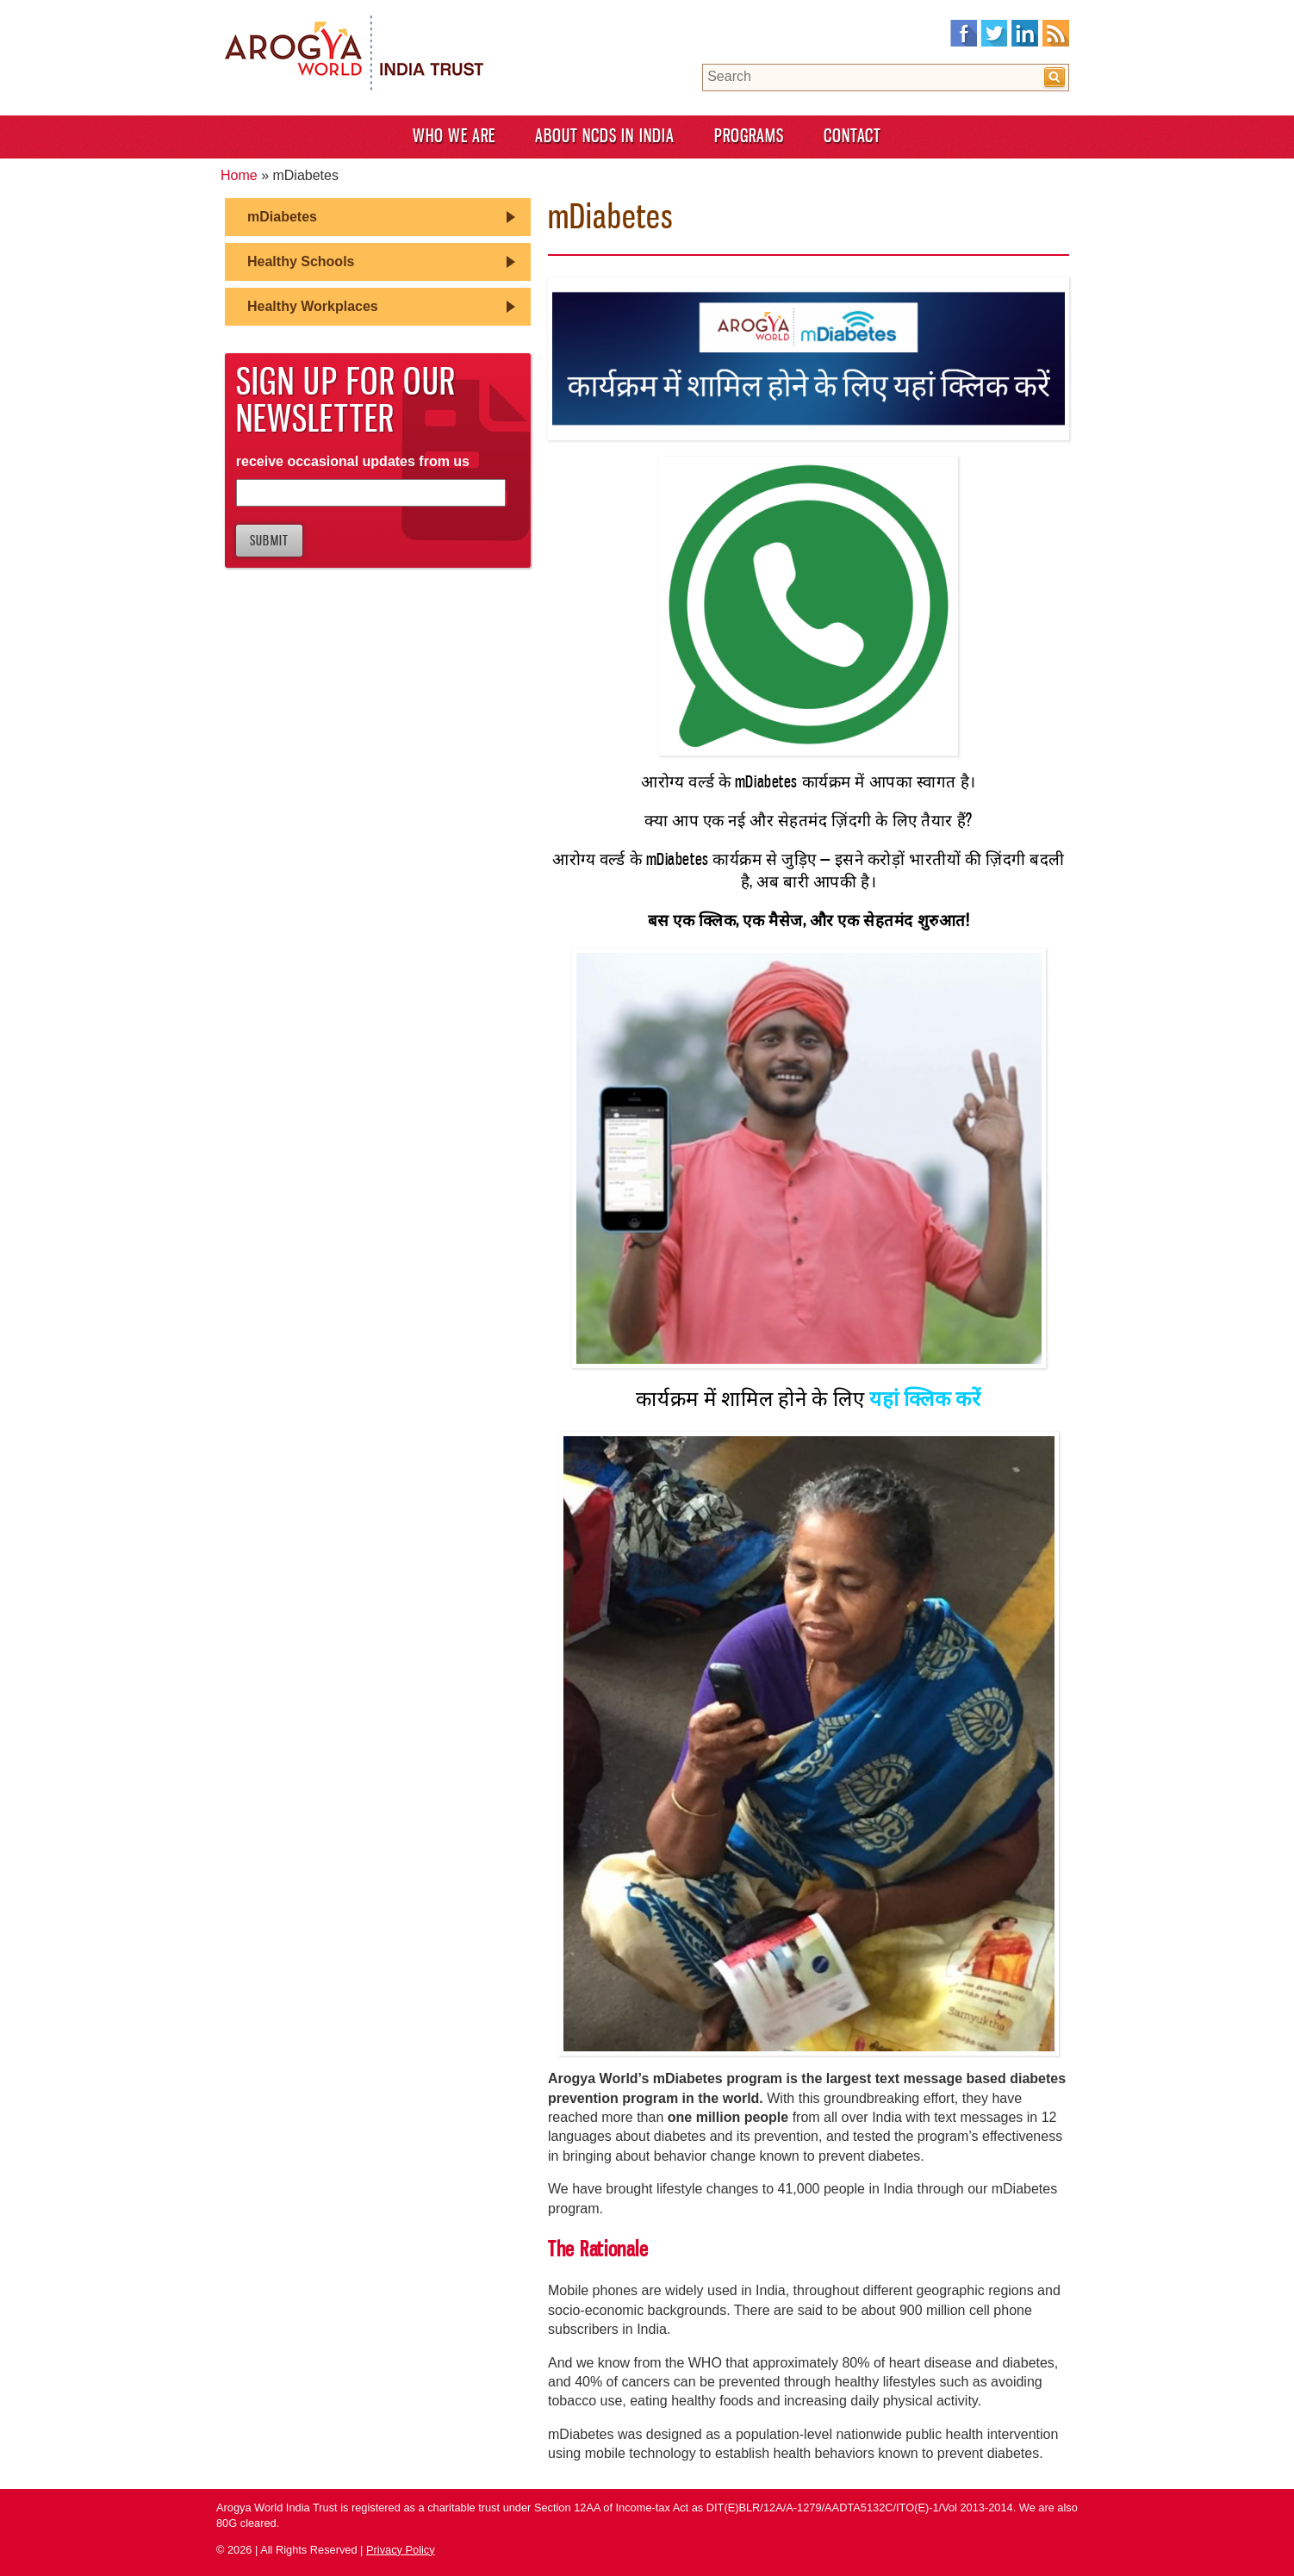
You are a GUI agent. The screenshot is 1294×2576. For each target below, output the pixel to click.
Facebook (963, 33)
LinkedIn (1024, 33)
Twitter (993, 33)
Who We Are (454, 136)
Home (239, 175)
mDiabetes (282, 216)
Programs (749, 136)
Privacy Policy (400, 2549)
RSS (1055, 33)
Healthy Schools (300, 261)
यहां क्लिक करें (925, 1399)
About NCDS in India (605, 136)
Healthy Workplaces (312, 306)
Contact (852, 136)
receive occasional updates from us (353, 461)
